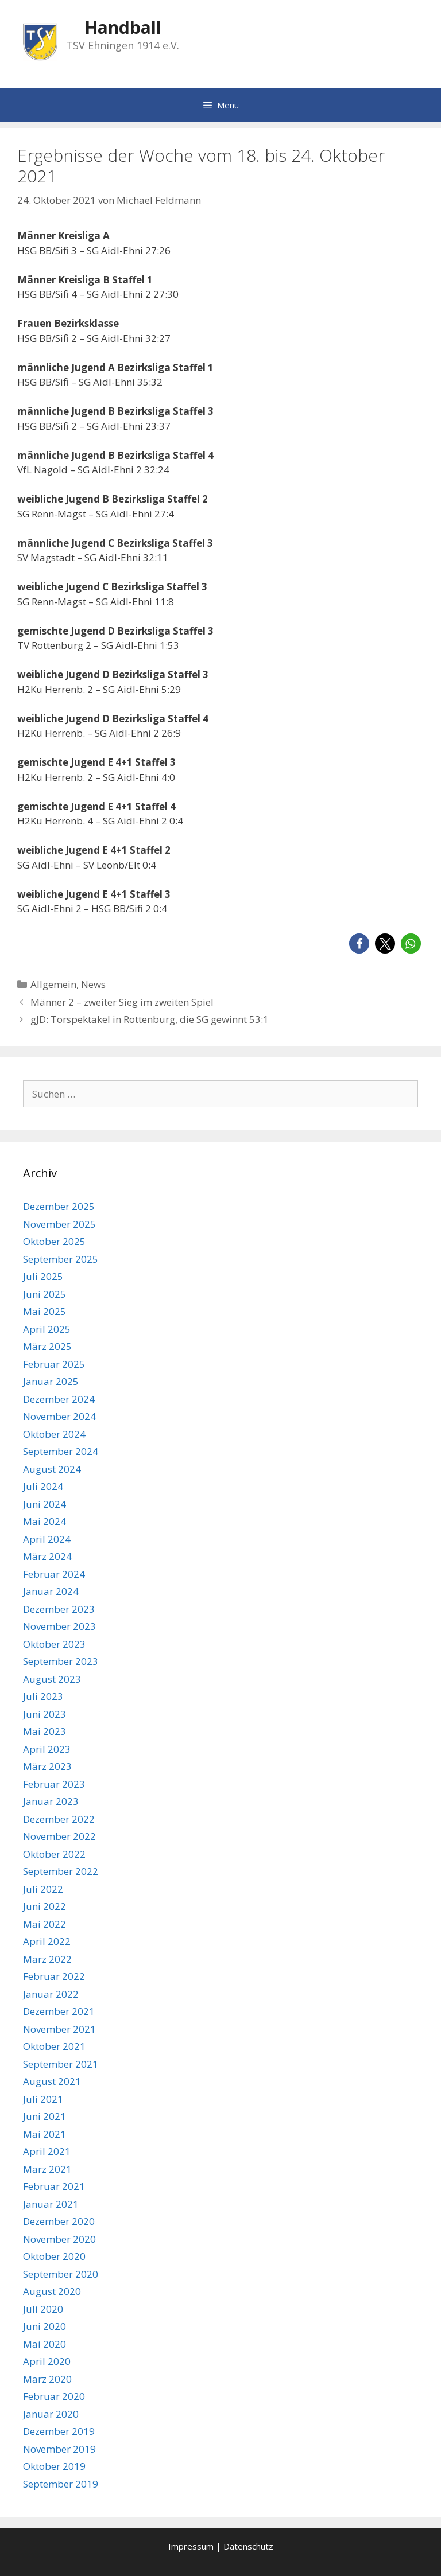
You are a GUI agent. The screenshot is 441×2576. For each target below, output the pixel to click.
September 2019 (60, 2484)
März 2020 (47, 2379)
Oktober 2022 (54, 1854)
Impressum (191, 2546)
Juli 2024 (43, 1486)
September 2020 (60, 2274)
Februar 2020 (54, 2396)
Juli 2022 (43, 1889)
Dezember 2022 (59, 1819)
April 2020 (47, 2361)
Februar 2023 (54, 1784)
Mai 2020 (44, 2344)
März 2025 (47, 1346)
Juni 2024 (44, 1504)
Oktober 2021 (54, 2046)
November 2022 (59, 1836)
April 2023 (47, 1749)
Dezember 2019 (59, 2431)
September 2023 (60, 1661)
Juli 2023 (43, 1696)
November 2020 (59, 2239)
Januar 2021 (51, 2204)
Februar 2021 (54, 2186)
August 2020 (52, 2291)
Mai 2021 (44, 2134)
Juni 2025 (44, 1294)
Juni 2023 (44, 1714)
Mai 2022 (44, 1924)
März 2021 (47, 2169)
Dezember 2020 (59, 2221)
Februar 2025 (54, 1364)
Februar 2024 (54, 1574)
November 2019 (59, 2449)
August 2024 (52, 1469)
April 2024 (47, 1539)
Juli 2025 (43, 1276)
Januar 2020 (51, 2414)
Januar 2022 (51, 1994)
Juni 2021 (44, 2116)
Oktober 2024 (54, 1434)
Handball (122, 27)
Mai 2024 (44, 1521)
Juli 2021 (43, 2099)
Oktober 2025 (54, 1241)
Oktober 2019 (54, 2466)
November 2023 (59, 1626)
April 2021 (47, 2151)
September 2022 (60, 1871)
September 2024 (60, 1451)
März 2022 (47, 1959)
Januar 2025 (51, 1381)
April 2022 (47, 1941)
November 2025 (59, 1224)
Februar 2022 (54, 1976)
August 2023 (52, 1679)
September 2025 (60, 1259)
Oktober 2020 (54, 2256)
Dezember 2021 (59, 2011)
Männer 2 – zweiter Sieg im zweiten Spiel (122, 1002)
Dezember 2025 (59, 1206)
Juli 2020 (43, 2309)
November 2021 (59, 2029)
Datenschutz (248, 2546)
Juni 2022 (44, 1906)
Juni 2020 (44, 2326)
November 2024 (59, 1416)
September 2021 (60, 2064)
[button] (359, 943)
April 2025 (47, 1329)
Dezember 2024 (59, 1399)
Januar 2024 (51, 1591)
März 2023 (47, 1766)
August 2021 (52, 2081)
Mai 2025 (44, 1311)
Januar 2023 (51, 1801)
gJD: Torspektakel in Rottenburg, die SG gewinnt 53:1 (149, 1019)
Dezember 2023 (59, 1609)
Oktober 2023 (54, 1644)
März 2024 (47, 1556)
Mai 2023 (44, 1731)
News (93, 984)
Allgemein (53, 984)
